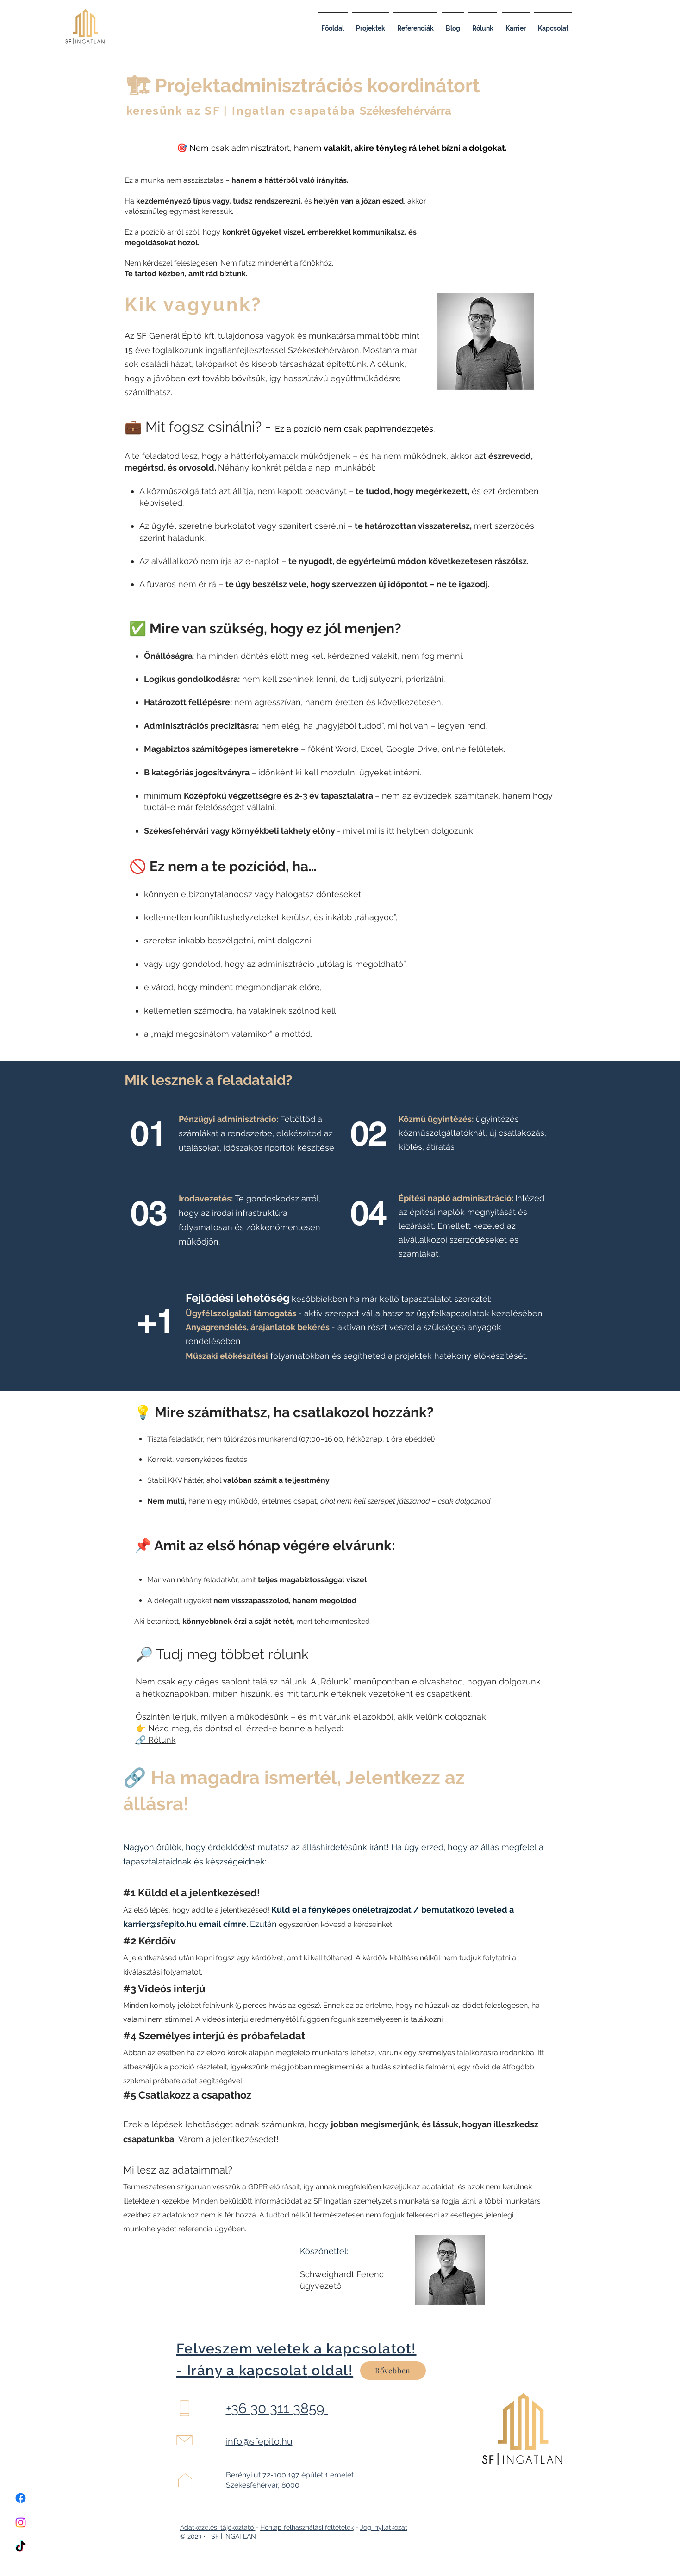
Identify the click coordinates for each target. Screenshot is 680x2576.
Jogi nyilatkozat (383, 2527)
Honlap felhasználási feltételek (307, 2527)
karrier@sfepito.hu (160, 1924)
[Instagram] (20, 2522)
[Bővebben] (393, 2370)
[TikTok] (20, 2547)
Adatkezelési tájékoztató (218, 2527)
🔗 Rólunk (156, 1740)
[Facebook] (20, 2498)
